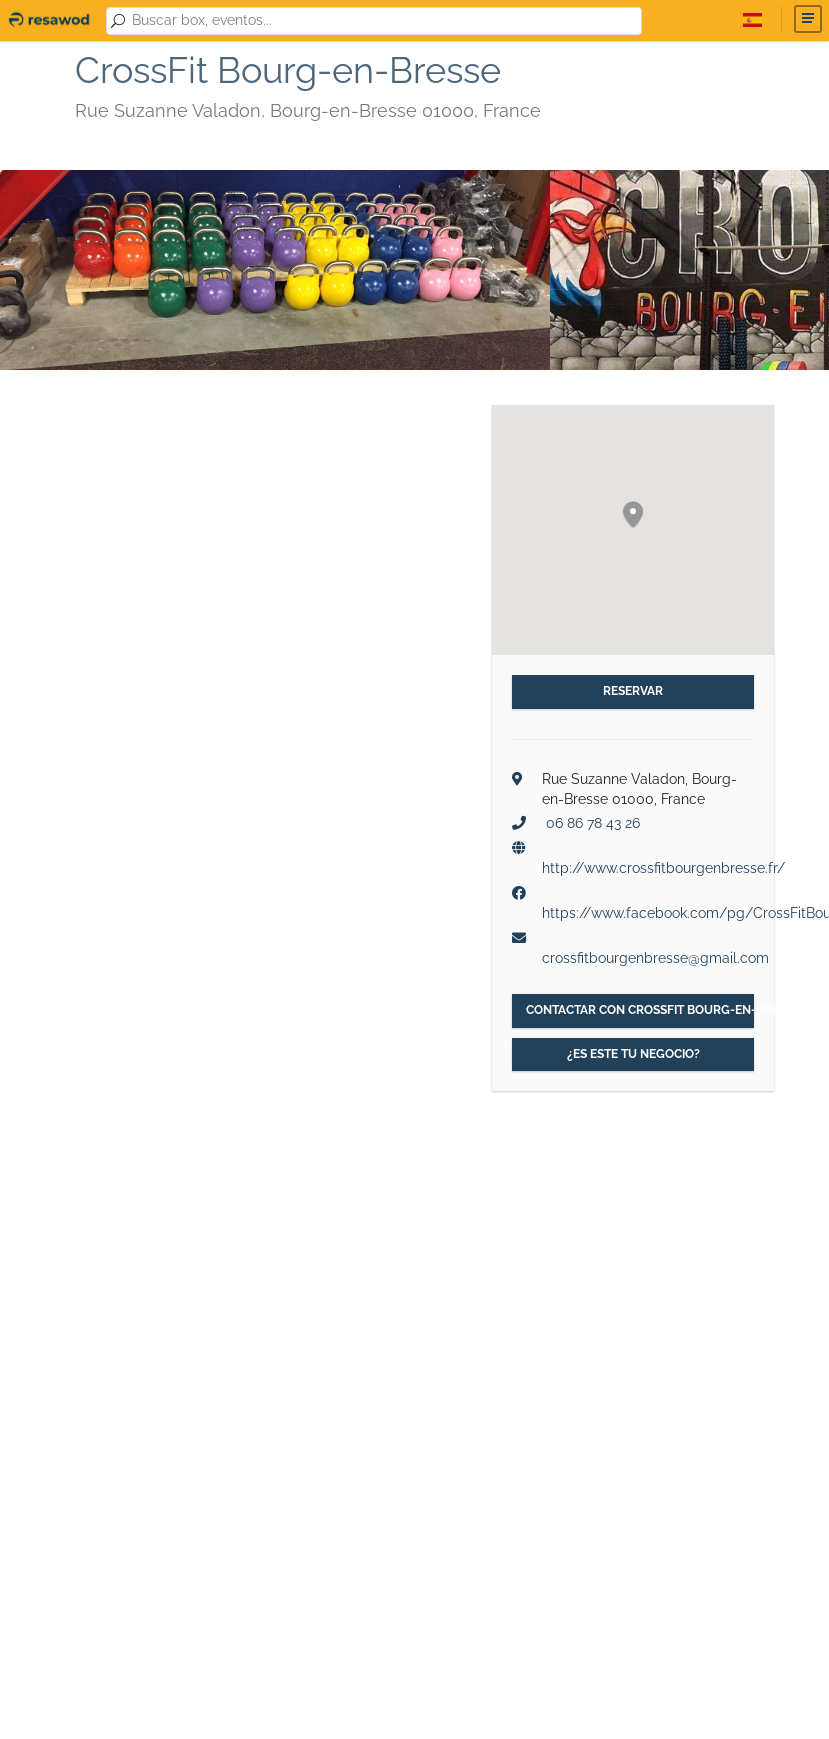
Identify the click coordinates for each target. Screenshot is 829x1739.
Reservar (633, 691)
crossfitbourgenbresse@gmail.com (655, 958)
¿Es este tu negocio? (633, 1054)
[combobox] (383, 21)
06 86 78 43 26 (593, 823)
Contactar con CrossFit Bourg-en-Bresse (640, 1010)
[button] (633, 515)
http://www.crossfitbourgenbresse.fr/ (663, 868)
